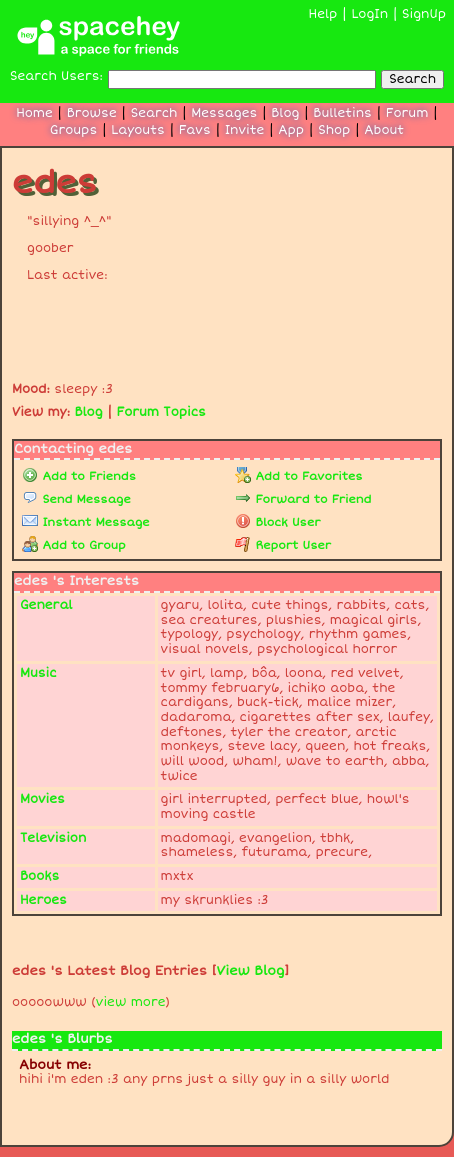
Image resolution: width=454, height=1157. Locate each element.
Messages (224, 113)
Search (412, 79)
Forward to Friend (303, 499)
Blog (285, 113)
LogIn (369, 14)
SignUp (424, 14)
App (291, 130)
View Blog (251, 971)
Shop (334, 130)
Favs (195, 130)
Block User (277, 522)
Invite (245, 130)
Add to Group (74, 545)
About (384, 130)
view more (131, 1002)
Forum (407, 113)
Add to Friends (79, 476)
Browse (92, 113)
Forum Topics (161, 412)
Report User (283, 545)
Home (34, 113)
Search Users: (56, 77)
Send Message (76, 499)
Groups (73, 130)
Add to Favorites (299, 476)
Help (323, 14)
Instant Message (86, 522)
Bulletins (342, 113)
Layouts (138, 130)
